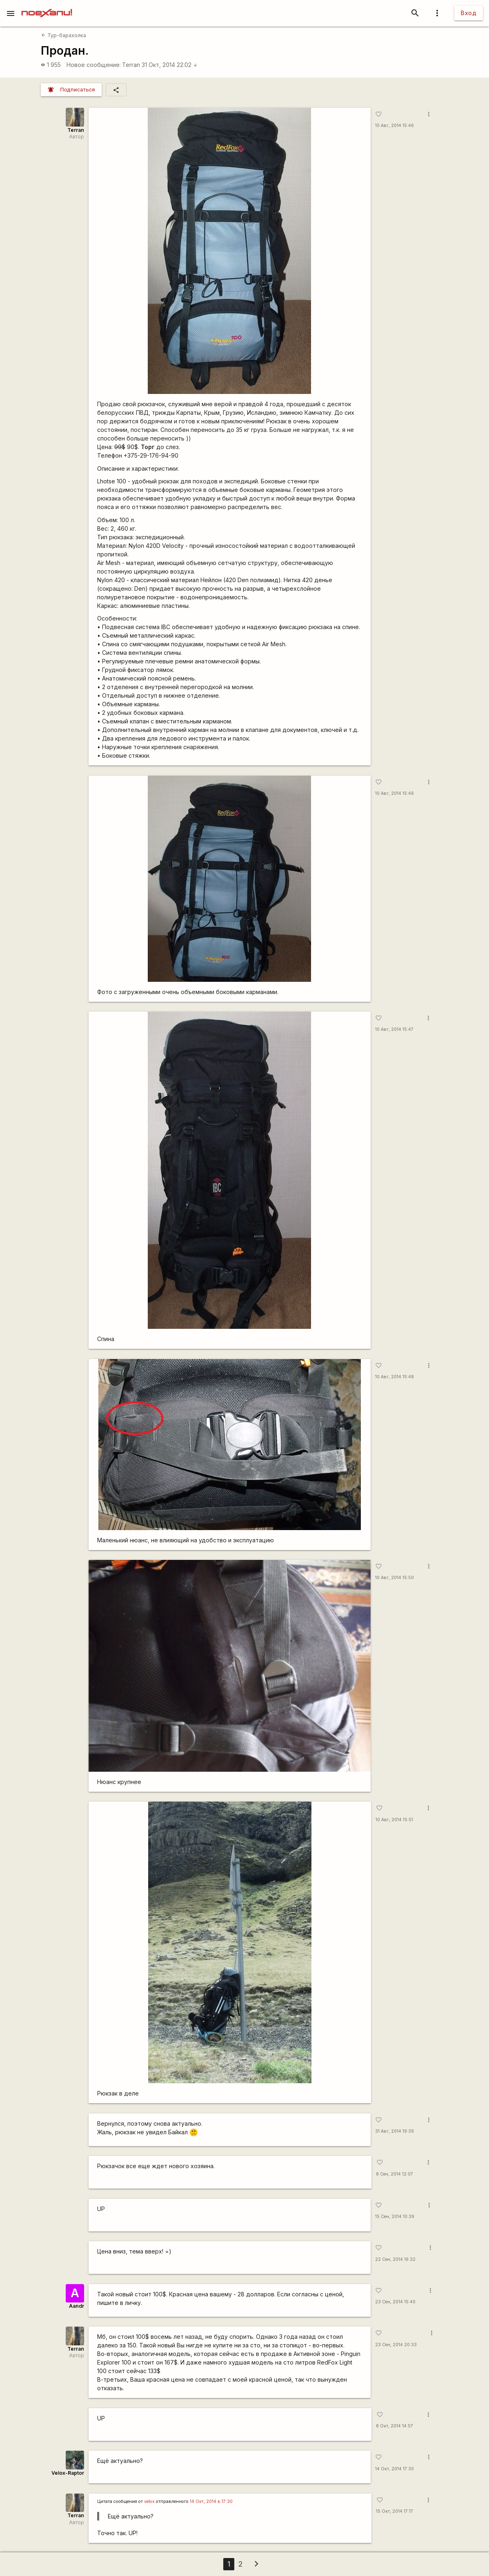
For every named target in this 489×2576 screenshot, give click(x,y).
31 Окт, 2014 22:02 (170, 64)
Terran (131, 64)
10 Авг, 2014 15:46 (394, 125)
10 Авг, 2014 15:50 (394, 1577)
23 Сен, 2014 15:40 (395, 2302)
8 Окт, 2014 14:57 (394, 2426)
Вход (468, 12)
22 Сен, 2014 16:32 (395, 2259)
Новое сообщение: (94, 64)
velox (149, 2501)
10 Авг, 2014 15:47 (394, 1029)
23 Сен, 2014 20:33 (396, 2344)
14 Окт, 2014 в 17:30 (211, 2501)
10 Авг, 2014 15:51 (394, 1819)
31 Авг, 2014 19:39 (394, 2131)
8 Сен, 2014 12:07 (394, 2174)
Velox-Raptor (67, 2473)
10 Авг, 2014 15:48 (394, 1376)
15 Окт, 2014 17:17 (394, 2511)
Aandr (76, 2306)
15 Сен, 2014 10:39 (394, 2216)
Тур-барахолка (63, 35)
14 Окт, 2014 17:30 (394, 2468)
